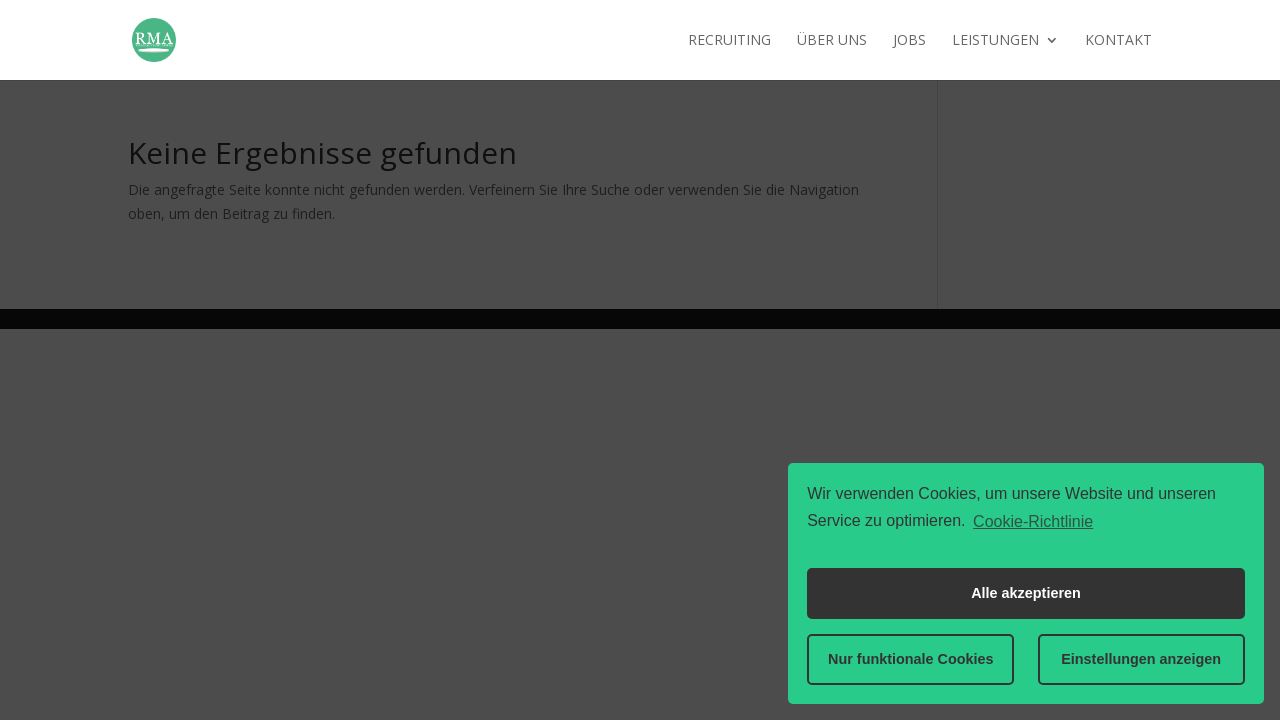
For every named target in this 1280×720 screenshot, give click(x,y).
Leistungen (995, 41)
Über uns (832, 41)
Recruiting (729, 41)
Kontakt (1118, 41)
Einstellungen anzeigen (1141, 659)
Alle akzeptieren (1026, 593)
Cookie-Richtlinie (1033, 521)
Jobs (909, 41)
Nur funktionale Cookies (911, 659)
